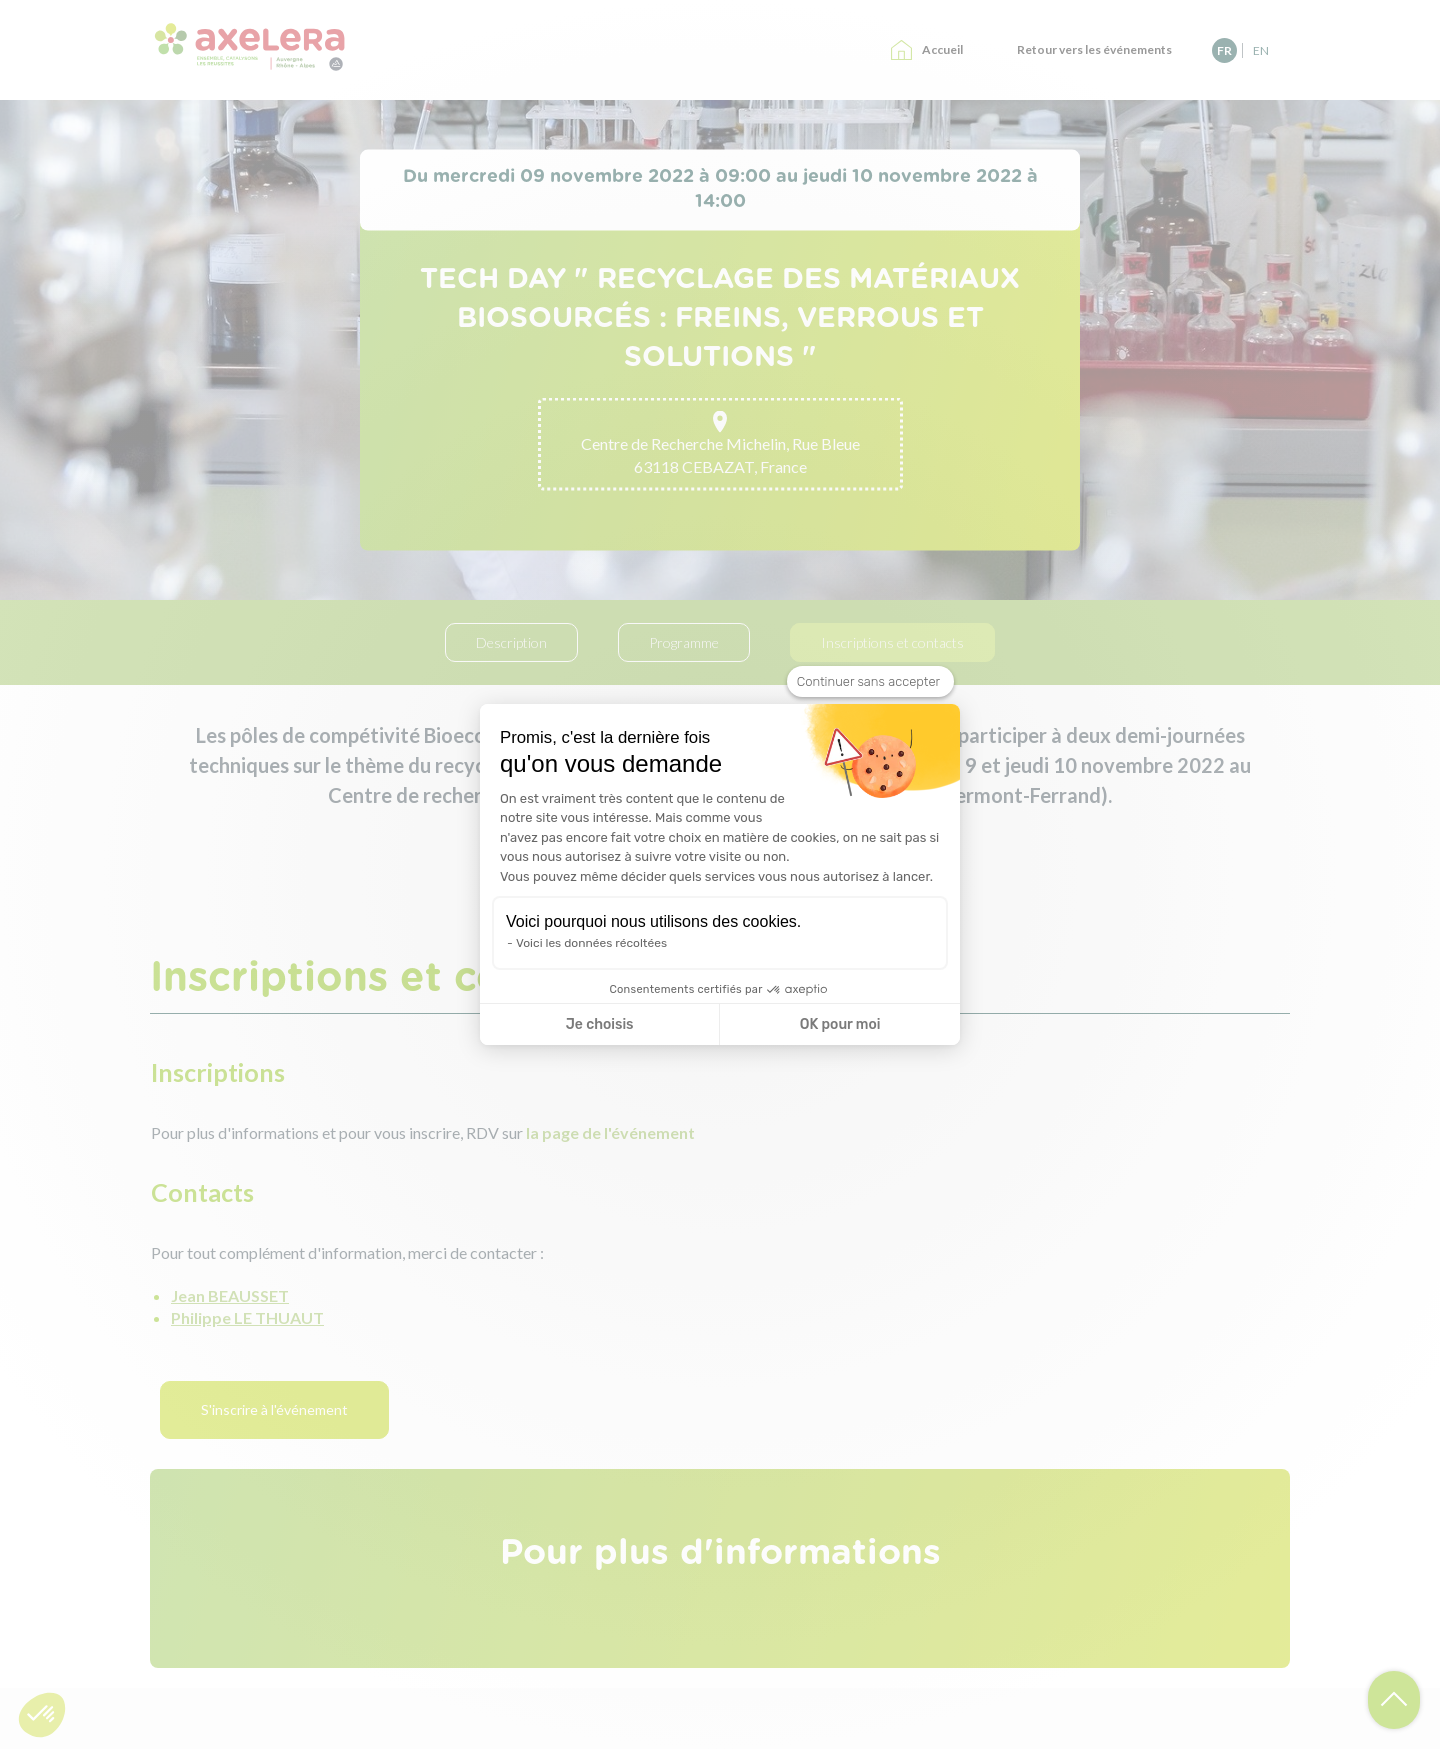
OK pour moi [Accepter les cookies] (840, 1024)
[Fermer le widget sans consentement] (870, 682)
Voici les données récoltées (591, 943)
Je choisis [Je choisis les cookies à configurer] (600, 1024)
